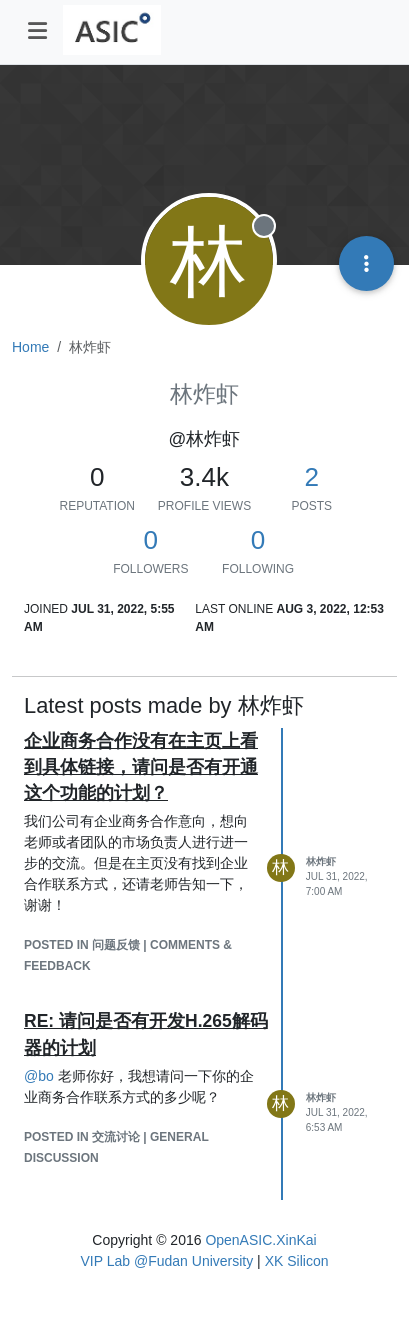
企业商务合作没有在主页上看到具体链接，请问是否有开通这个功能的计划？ (141, 767)
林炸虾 (321, 861)
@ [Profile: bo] (39, 1076)
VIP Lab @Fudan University (167, 1261)
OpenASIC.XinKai (260, 1240)
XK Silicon (297, 1261)
